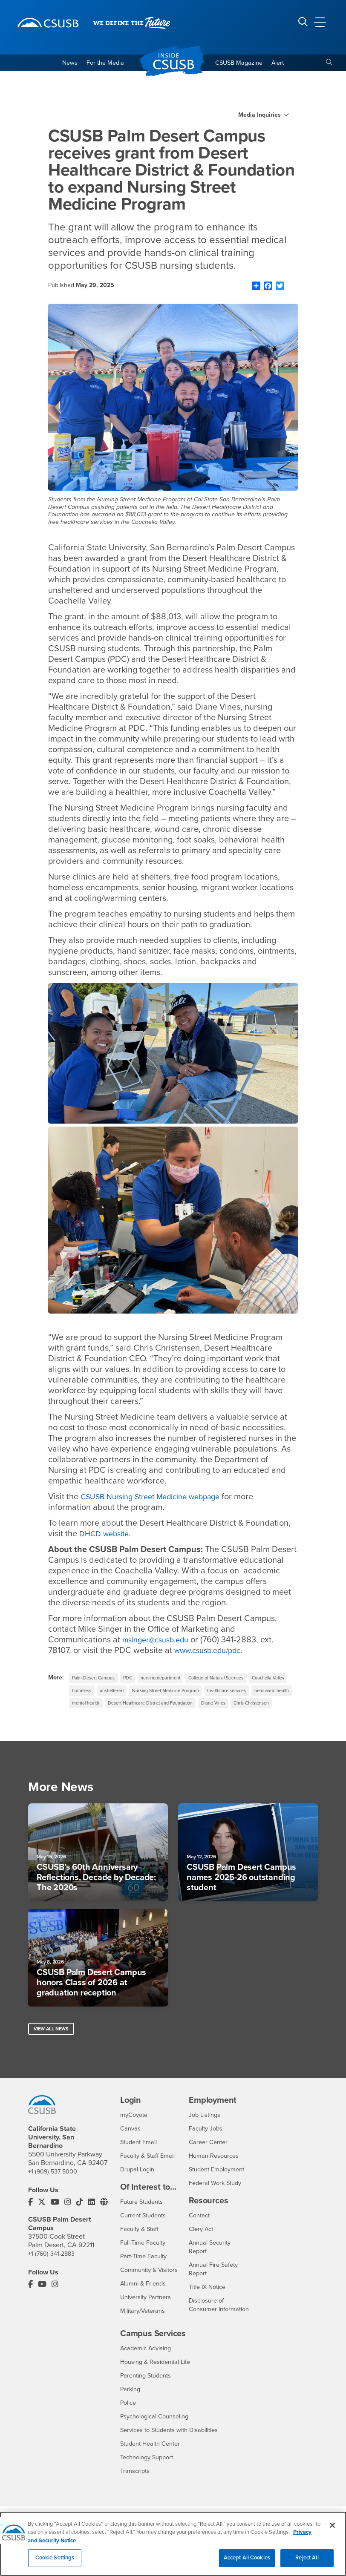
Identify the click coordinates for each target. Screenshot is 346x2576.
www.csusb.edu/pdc (212, 1652)
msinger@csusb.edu (159, 1641)
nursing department (171, 1680)
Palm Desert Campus (96, 1680)
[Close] (332, 2530)
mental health (191, 1708)
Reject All (306, 2562)
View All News (53, 2052)
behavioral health (146, 1708)
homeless (130, 1694)
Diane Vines (192, 1722)
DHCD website (107, 1535)
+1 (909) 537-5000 (55, 2186)
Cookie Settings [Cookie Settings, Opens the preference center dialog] (55, 2562)
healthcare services (94, 1708)
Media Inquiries (259, 117)
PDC (134, 1680)
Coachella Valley (91, 1694)
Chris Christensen (236, 1722)
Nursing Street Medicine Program (227, 1694)
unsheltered (165, 1694)
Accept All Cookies (247, 2562)
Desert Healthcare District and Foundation (120, 1722)
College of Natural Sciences (235, 1680)
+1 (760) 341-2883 (53, 2269)
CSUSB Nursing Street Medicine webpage (159, 1498)
